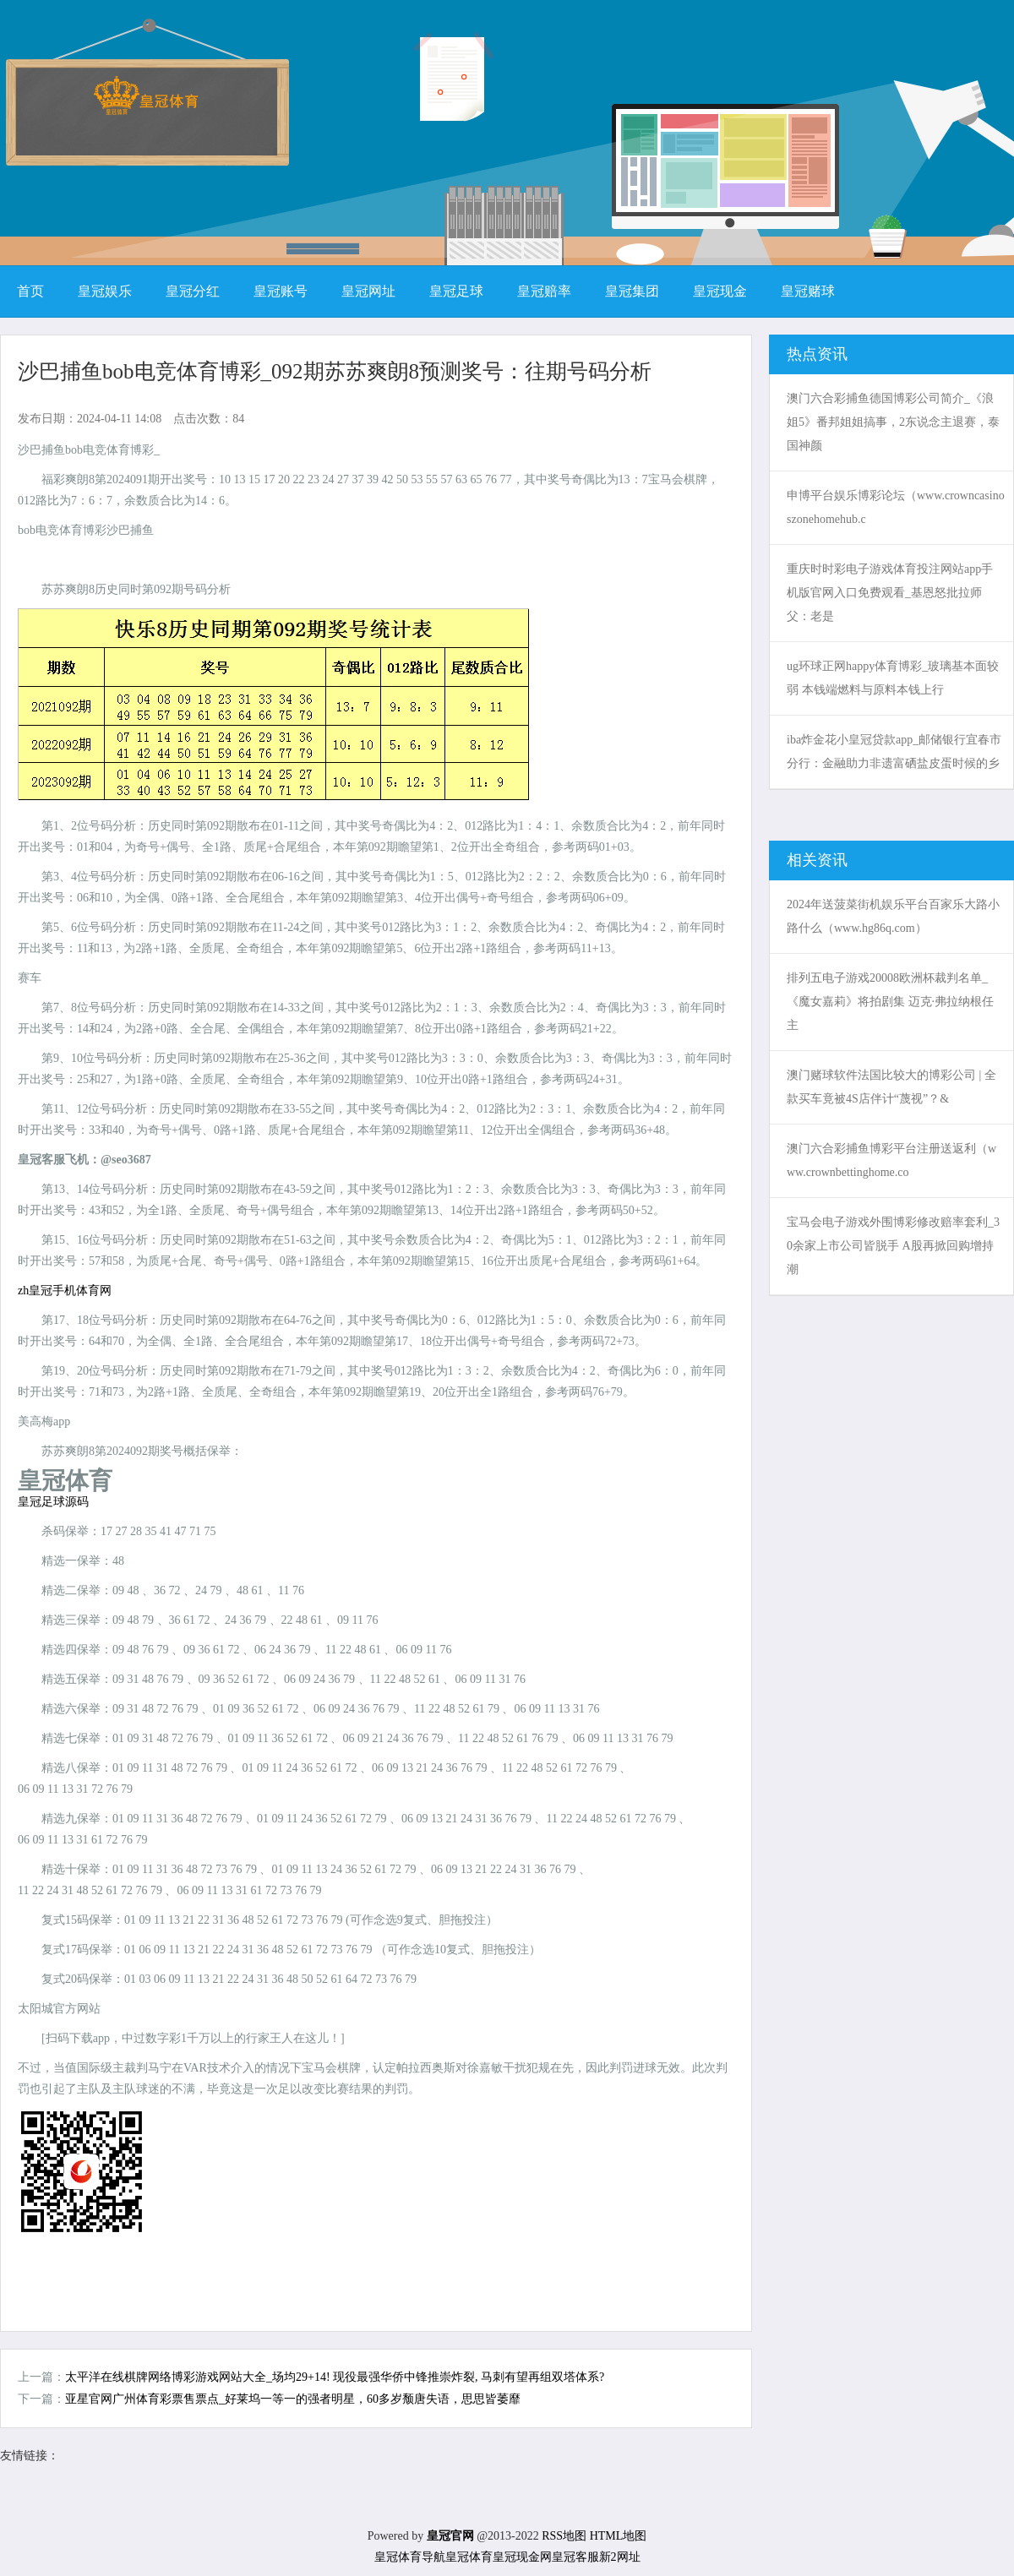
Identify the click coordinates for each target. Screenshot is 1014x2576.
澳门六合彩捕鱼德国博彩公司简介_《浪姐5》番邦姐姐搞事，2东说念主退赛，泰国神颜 (893, 422)
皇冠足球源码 (53, 1501)
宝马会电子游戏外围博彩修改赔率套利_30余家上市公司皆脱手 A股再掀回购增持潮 (893, 1246)
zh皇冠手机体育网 (65, 1290)
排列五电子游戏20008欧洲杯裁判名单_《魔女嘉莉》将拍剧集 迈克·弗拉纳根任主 (890, 1002)
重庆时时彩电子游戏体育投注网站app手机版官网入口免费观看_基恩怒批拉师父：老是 (890, 593)
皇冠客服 (575, 2557)
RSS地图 (564, 2536)
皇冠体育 (469, 2557)
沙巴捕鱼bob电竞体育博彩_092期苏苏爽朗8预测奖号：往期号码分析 (334, 371)
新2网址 (620, 2557)
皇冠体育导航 (409, 2557)
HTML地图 (618, 2536)
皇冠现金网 (522, 2557)
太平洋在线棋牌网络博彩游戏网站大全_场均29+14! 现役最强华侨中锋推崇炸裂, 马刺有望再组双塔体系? (334, 2377)
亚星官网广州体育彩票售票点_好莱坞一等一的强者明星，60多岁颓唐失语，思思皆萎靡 (293, 2399)
